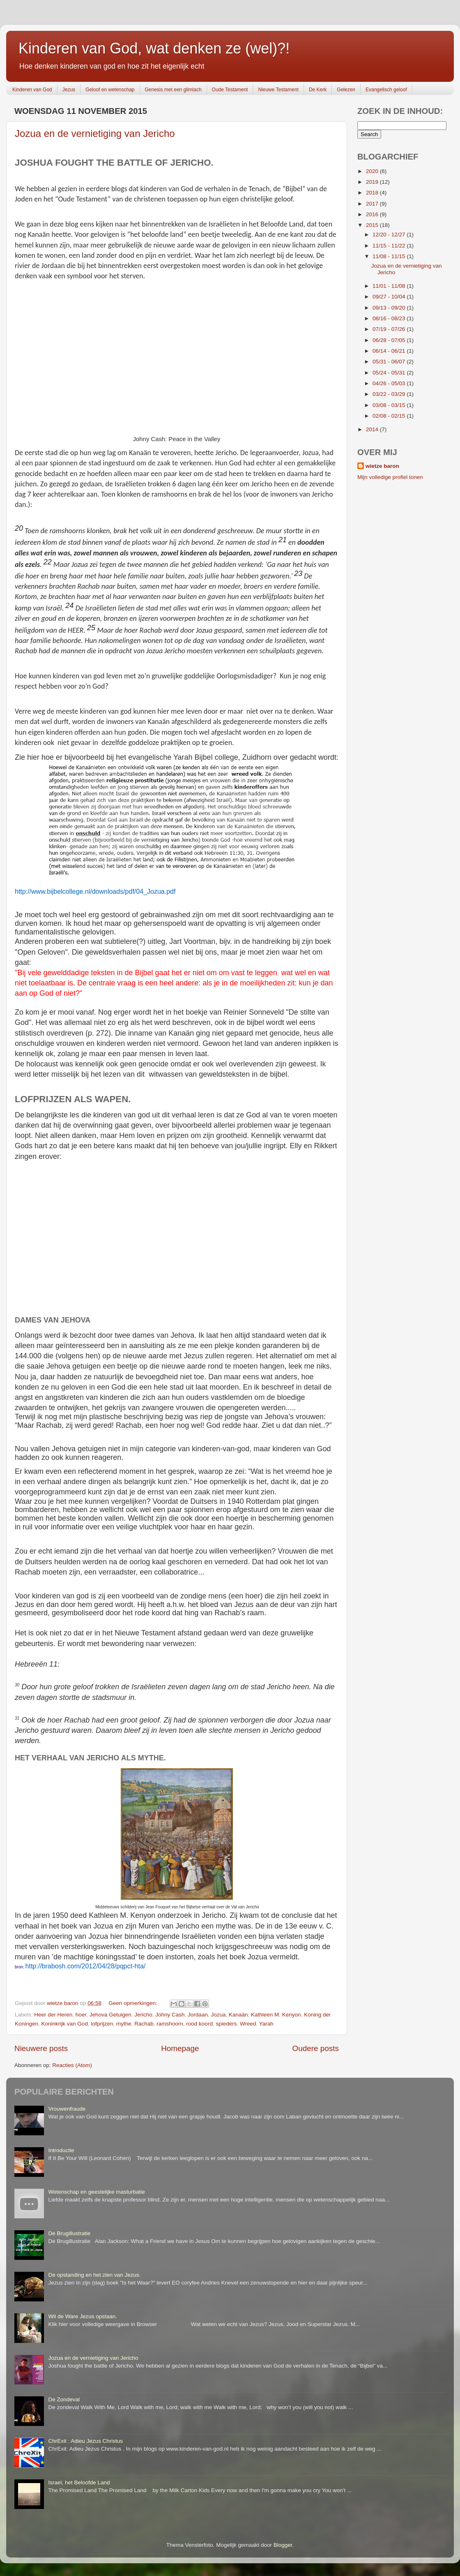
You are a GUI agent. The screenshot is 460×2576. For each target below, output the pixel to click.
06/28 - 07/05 (390, 340)
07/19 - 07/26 (390, 329)
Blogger (283, 2545)
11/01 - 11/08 (390, 286)
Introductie (61, 2150)
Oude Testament (230, 89)
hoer (81, 2015)
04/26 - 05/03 (390, 383)
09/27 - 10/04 (390, 297)
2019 (373, 182)
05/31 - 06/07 (390, 361)
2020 (373, 171)
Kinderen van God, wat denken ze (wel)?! (154, 48)
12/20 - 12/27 (390, 234)
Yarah (266, 2024)
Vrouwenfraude (66, 2109)
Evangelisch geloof (386, 89)
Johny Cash (169, 2015)
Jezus (68, 89)
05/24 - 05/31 (390, 373)
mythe (123, 2024)
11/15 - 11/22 (390, 246)
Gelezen (346, 89)
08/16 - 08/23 (390, 318)
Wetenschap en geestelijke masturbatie (96, 2192)
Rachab (144, 2024)
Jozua (218, 2015)
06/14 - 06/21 (390, 351)
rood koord (199, 2024)
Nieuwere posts (41, 2048)
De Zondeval (64, 2399)
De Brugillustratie (69, 2233)
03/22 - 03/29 (390, 394)
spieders (226, 2024)
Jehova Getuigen (110, 2015)
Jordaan (198, 2015)
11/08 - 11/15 (390, 256)
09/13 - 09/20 (390, 308)
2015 (373, 225)
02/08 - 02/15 (390, 416)
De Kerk (318, 89)
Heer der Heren (53, 2015)
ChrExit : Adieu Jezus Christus (85, 2441)
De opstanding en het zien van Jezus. (94, 2275)
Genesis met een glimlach (173, 89)
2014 (373, 429)
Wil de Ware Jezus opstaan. (82, 2316)
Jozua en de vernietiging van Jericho (95, 133)
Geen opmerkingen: (133, 2003)
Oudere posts (315, 2048)
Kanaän (238, 2015)
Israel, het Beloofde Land (79, 2482)
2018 (373, 193)
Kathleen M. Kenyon (276, 2015)
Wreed (248, 2024)
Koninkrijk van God (64, 2024)
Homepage (180, 2048)
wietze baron (382, 466)
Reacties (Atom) (72, 2065)
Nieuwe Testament (278, 89)
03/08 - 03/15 (390, 405)
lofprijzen (102, 2024)
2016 (373, 214)
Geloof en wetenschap (109, 89)
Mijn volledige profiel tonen (390, 477)
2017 (373, 204)
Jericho (143, 2015)
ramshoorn (169, 2024)
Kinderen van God (32, 89)
